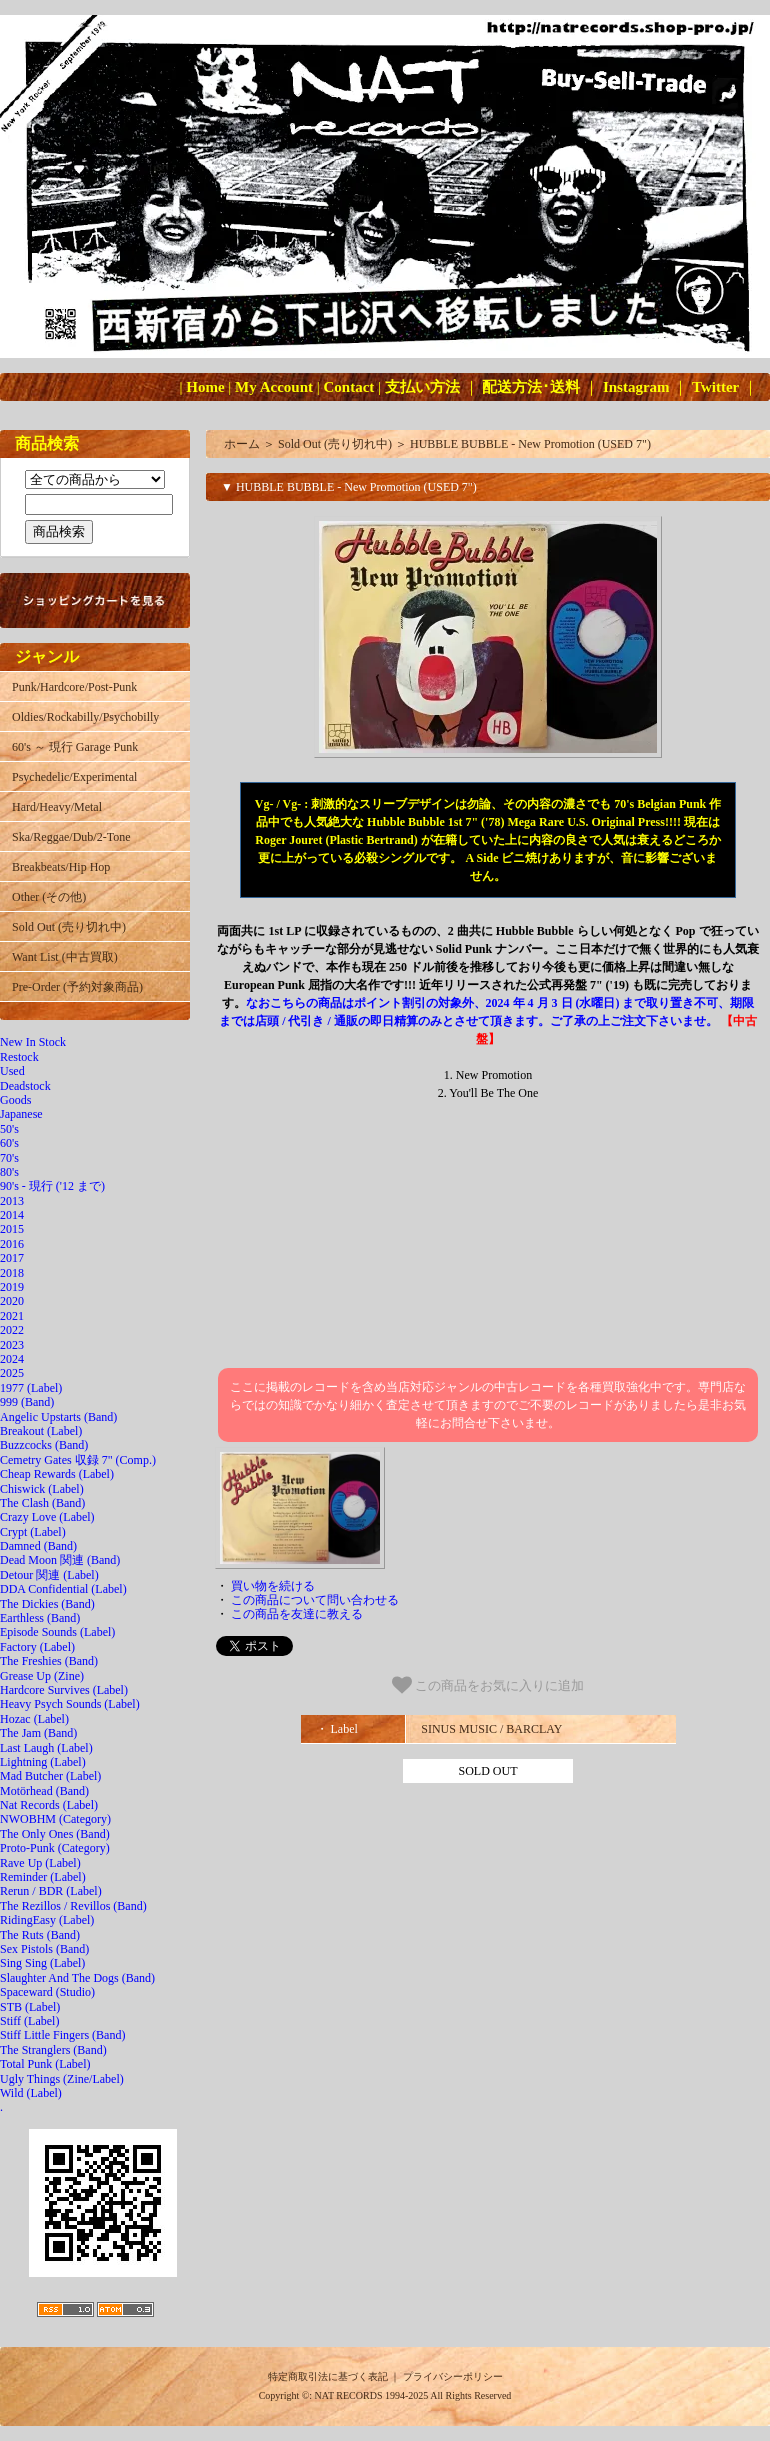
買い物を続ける (273, 1586)
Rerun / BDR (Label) (51, 1891)
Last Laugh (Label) (46, 1748)
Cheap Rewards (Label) (57, 1474)
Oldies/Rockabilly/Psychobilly (85, 717)
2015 (12, 1229)
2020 (12, 1301)
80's (9, 1172)
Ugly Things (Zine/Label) (62, 2079)
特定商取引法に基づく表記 (328, 2376)
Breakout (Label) (41, 1431)
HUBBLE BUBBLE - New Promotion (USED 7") (530, 444)
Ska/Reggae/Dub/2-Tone (71, 837)
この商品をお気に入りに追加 (488, 1685)
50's (9, 1129)
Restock (19, 1057)
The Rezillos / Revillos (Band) (73, 1906)
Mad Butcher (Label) (50, 1776)
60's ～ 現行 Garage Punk (75, 747)
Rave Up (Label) (40, 1863)
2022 (12, 1330)
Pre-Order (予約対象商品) (77, 987)
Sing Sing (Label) (42, 1963)
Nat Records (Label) (49, 1805)
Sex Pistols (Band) (44, 1949)
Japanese (21, 1114)
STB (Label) (30, 2007)
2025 (12, 1373)
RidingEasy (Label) (47, 1920)
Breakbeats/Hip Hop (61, 867)
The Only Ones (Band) (55, 1834)
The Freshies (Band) (49, 1661)
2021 (12, 1316)
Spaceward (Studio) (47, 1992)
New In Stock (33, 1042)
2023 (12, 1345)
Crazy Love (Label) (47, 1517)
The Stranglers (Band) (53, 2050)
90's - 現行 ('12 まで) (52, 1186)
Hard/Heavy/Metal (57, 807)
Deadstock (25, 1086)
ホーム (242, 444)
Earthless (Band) (40, 1618)
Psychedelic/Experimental (74, 777)
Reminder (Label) (43, 1877)
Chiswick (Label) (42, 1489)
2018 (12, 1273)
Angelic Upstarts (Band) (58, 1417)
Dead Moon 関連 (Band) (60, 1560)
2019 (12, 1287)
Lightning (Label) (43, 1762)
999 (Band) (27, 1402)
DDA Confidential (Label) (63, 1589)
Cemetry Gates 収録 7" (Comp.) (78, 1460)
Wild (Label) (31, 2093)
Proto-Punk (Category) (55, 1848)
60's (9, 1143)
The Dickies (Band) (47, 1604)
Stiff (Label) (29, 2021)
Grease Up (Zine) (42, 1676)
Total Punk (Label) (45, 2064)
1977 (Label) (31, 1388)
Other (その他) (49, 897)
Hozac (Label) (34, 1719)
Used (12, 1071)
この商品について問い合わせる (315, 1600)
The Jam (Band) (38, 1733)
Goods (15, 1100)
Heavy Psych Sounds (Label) (70, 1704)
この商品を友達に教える (297, 1614)
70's (9, 1158)
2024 (12, 1359)
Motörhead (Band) (44, 1791)
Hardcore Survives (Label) (64, 1690)
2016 (12, 1244)
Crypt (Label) (33, 1532)
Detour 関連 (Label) (49, 1575)
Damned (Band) (38, 1546)
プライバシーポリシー (453, 2376)
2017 (12, 1258)
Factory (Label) (37, 1647)
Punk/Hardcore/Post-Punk (74, 687)
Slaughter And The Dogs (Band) (77, 1978)
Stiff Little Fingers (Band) (62, 2035)
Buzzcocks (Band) (44, 1445)
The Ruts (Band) (40, 1935)
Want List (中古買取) (65, 957)
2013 (12, 1201)
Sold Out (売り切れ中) (69, 927)
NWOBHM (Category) (55, 1819)
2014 (12, 1215)
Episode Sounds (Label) (57, 1632)
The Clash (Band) (42, 1503)
